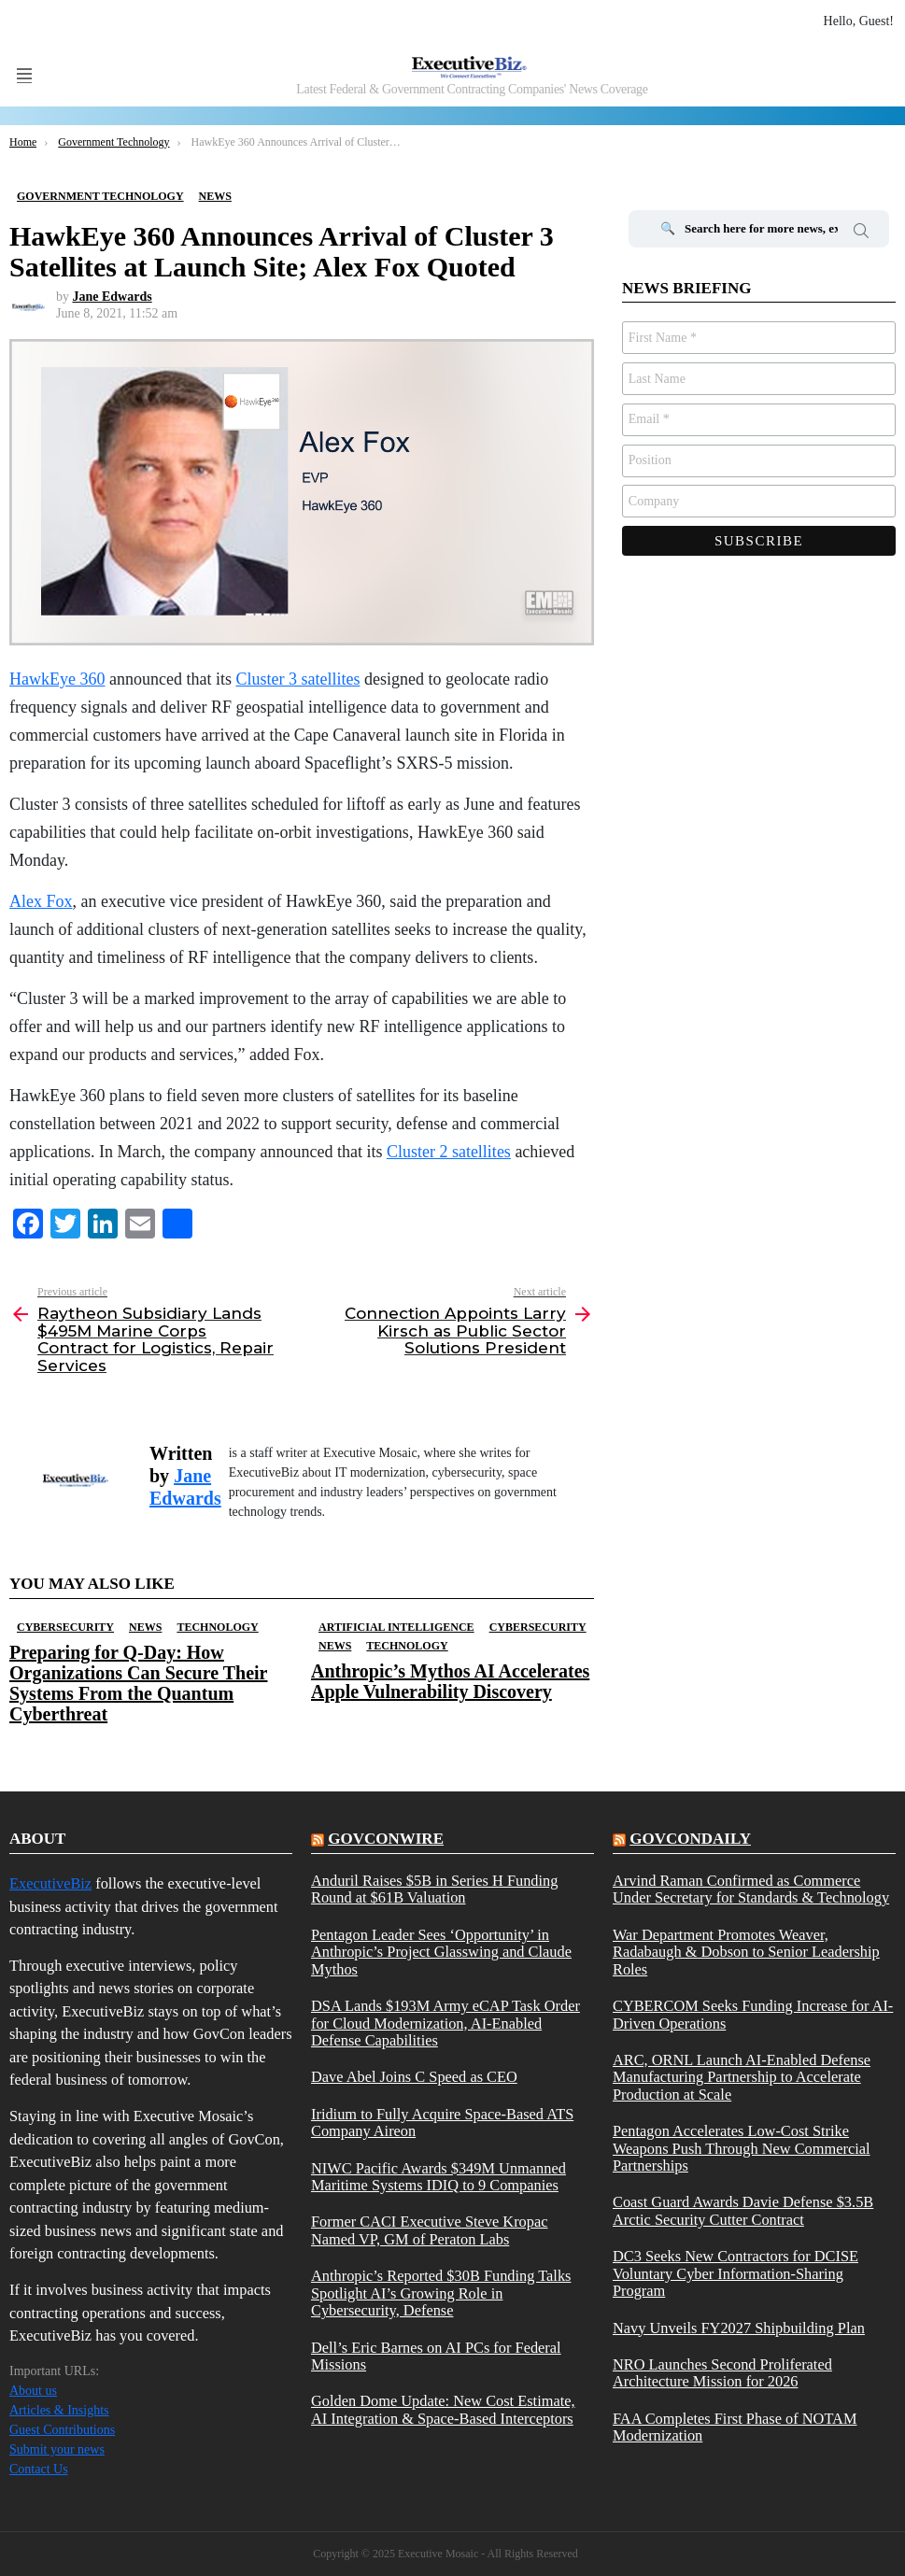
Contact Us (38, 2469)
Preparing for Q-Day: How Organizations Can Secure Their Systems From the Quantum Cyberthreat (138, 1683)
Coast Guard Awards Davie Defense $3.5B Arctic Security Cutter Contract (743, 2211)
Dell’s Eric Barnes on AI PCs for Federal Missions (436, 2356)
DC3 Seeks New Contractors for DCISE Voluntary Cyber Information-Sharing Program (735, 2274)
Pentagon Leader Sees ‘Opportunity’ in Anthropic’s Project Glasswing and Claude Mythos (441, 1952)
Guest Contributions (62, 2430)
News (145, 1627)
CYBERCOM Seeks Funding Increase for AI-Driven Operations (753, 2014)
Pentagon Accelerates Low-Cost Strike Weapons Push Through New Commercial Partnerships (741, 2148)
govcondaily (690, 1838)
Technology (217, 1627)
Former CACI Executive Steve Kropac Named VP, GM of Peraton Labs (429, 2230)
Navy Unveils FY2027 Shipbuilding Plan (739, 2328)
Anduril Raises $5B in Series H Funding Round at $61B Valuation (434, 1889)
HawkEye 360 (57, 679)
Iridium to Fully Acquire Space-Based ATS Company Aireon (442, 2123)
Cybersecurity (65, 1627)
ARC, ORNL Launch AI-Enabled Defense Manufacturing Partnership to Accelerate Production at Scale (741, 2077)
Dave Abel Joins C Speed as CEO (414, 2077)
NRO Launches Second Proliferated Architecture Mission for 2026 (722, 2373)
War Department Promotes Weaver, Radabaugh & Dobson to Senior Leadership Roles (746, 1952)
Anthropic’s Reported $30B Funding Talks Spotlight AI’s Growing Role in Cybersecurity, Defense (441, 2293)
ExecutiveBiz (50, 1883)
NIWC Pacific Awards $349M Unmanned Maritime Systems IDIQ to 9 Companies (438, 2177)
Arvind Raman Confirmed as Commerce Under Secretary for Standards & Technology (751, 1889)
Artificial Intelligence (396, 1627)
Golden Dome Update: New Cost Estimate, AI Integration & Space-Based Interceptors (443, 2410)
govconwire (386, 1838)
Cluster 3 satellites (297, 679)
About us (33, 2391)
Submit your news (57, 2449)
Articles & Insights (59, 2410)
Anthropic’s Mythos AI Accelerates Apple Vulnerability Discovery (450, 1681)
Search (861, 233)
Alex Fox (41, 901)
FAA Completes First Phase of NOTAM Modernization (735, 2427)
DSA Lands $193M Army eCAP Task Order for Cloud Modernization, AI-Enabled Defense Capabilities (445, 2023)
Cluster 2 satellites (449, 1151)
